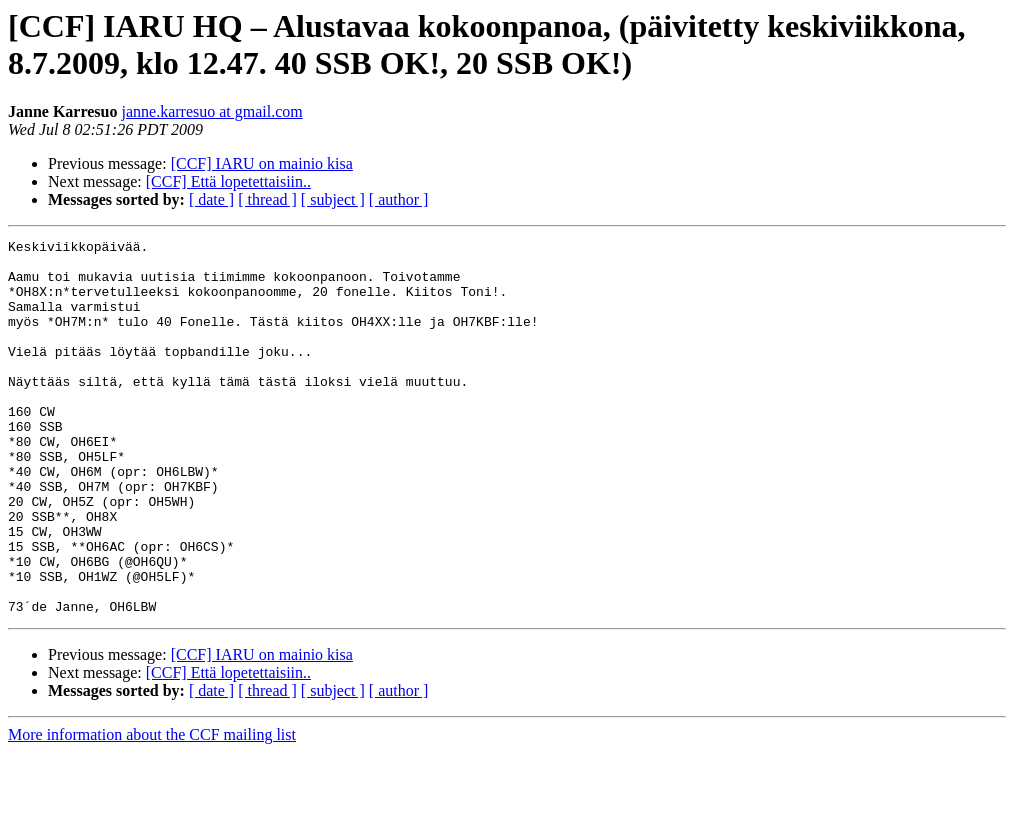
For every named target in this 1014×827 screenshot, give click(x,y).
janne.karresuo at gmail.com (211, 111)
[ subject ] (333, 199)
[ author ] (399, 199)
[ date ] (211, 199)
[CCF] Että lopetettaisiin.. (228, 181)
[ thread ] (267, 199)
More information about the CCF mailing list (152, 809)
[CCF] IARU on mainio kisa (262, 163)
